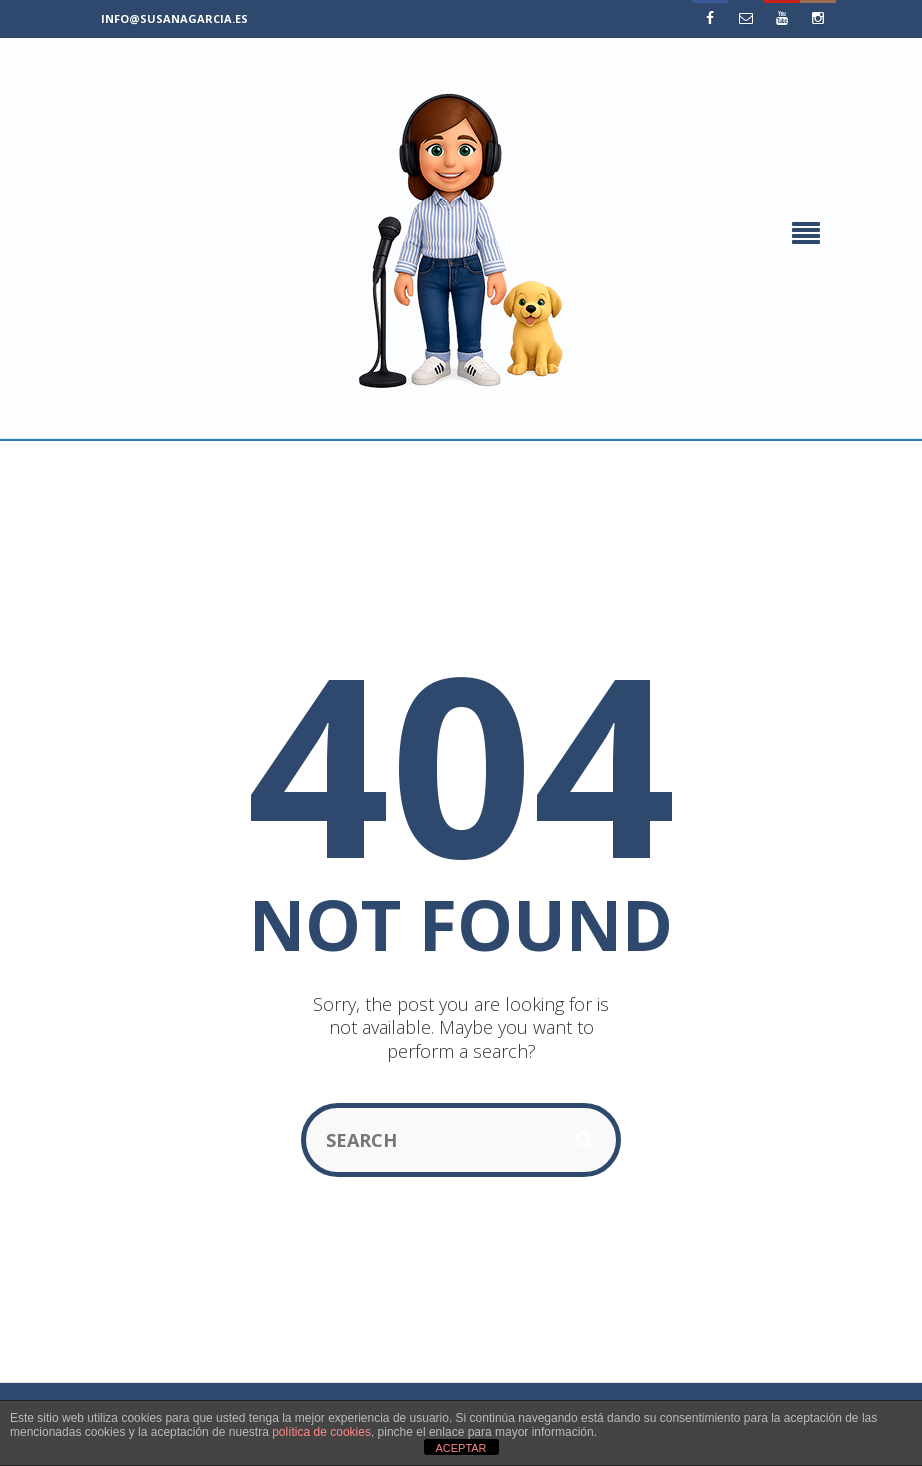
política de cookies (321, 1432)
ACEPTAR (460, 1448)
